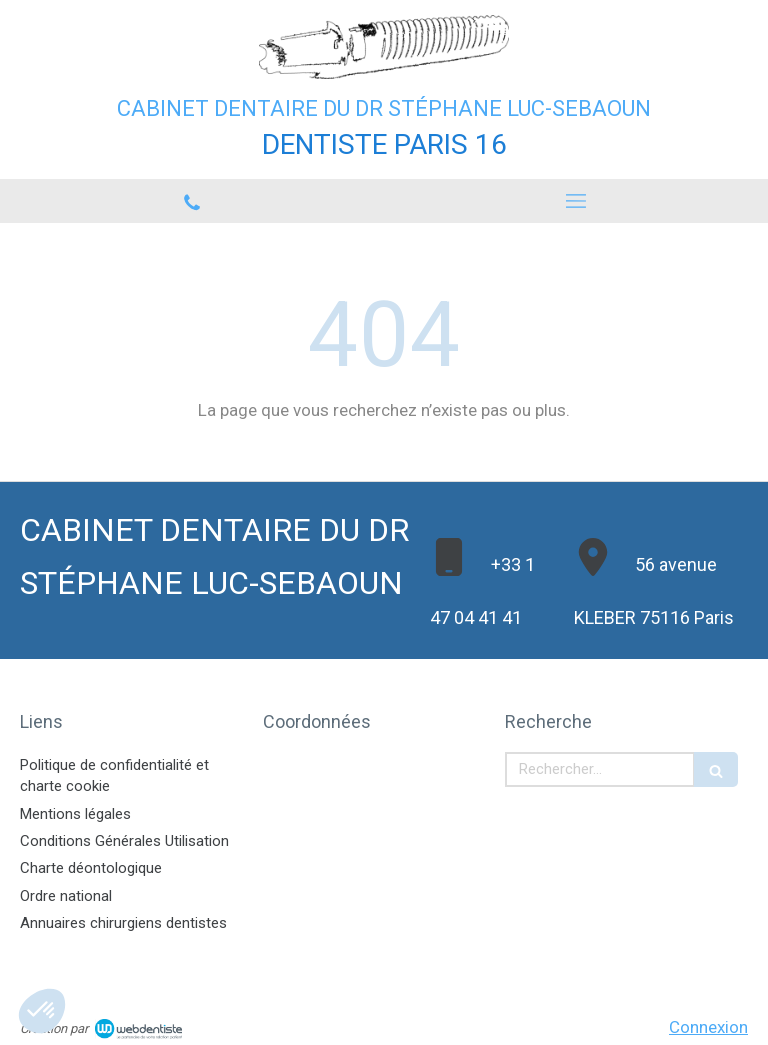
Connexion (708, 1027)
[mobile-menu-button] (576, 201)
